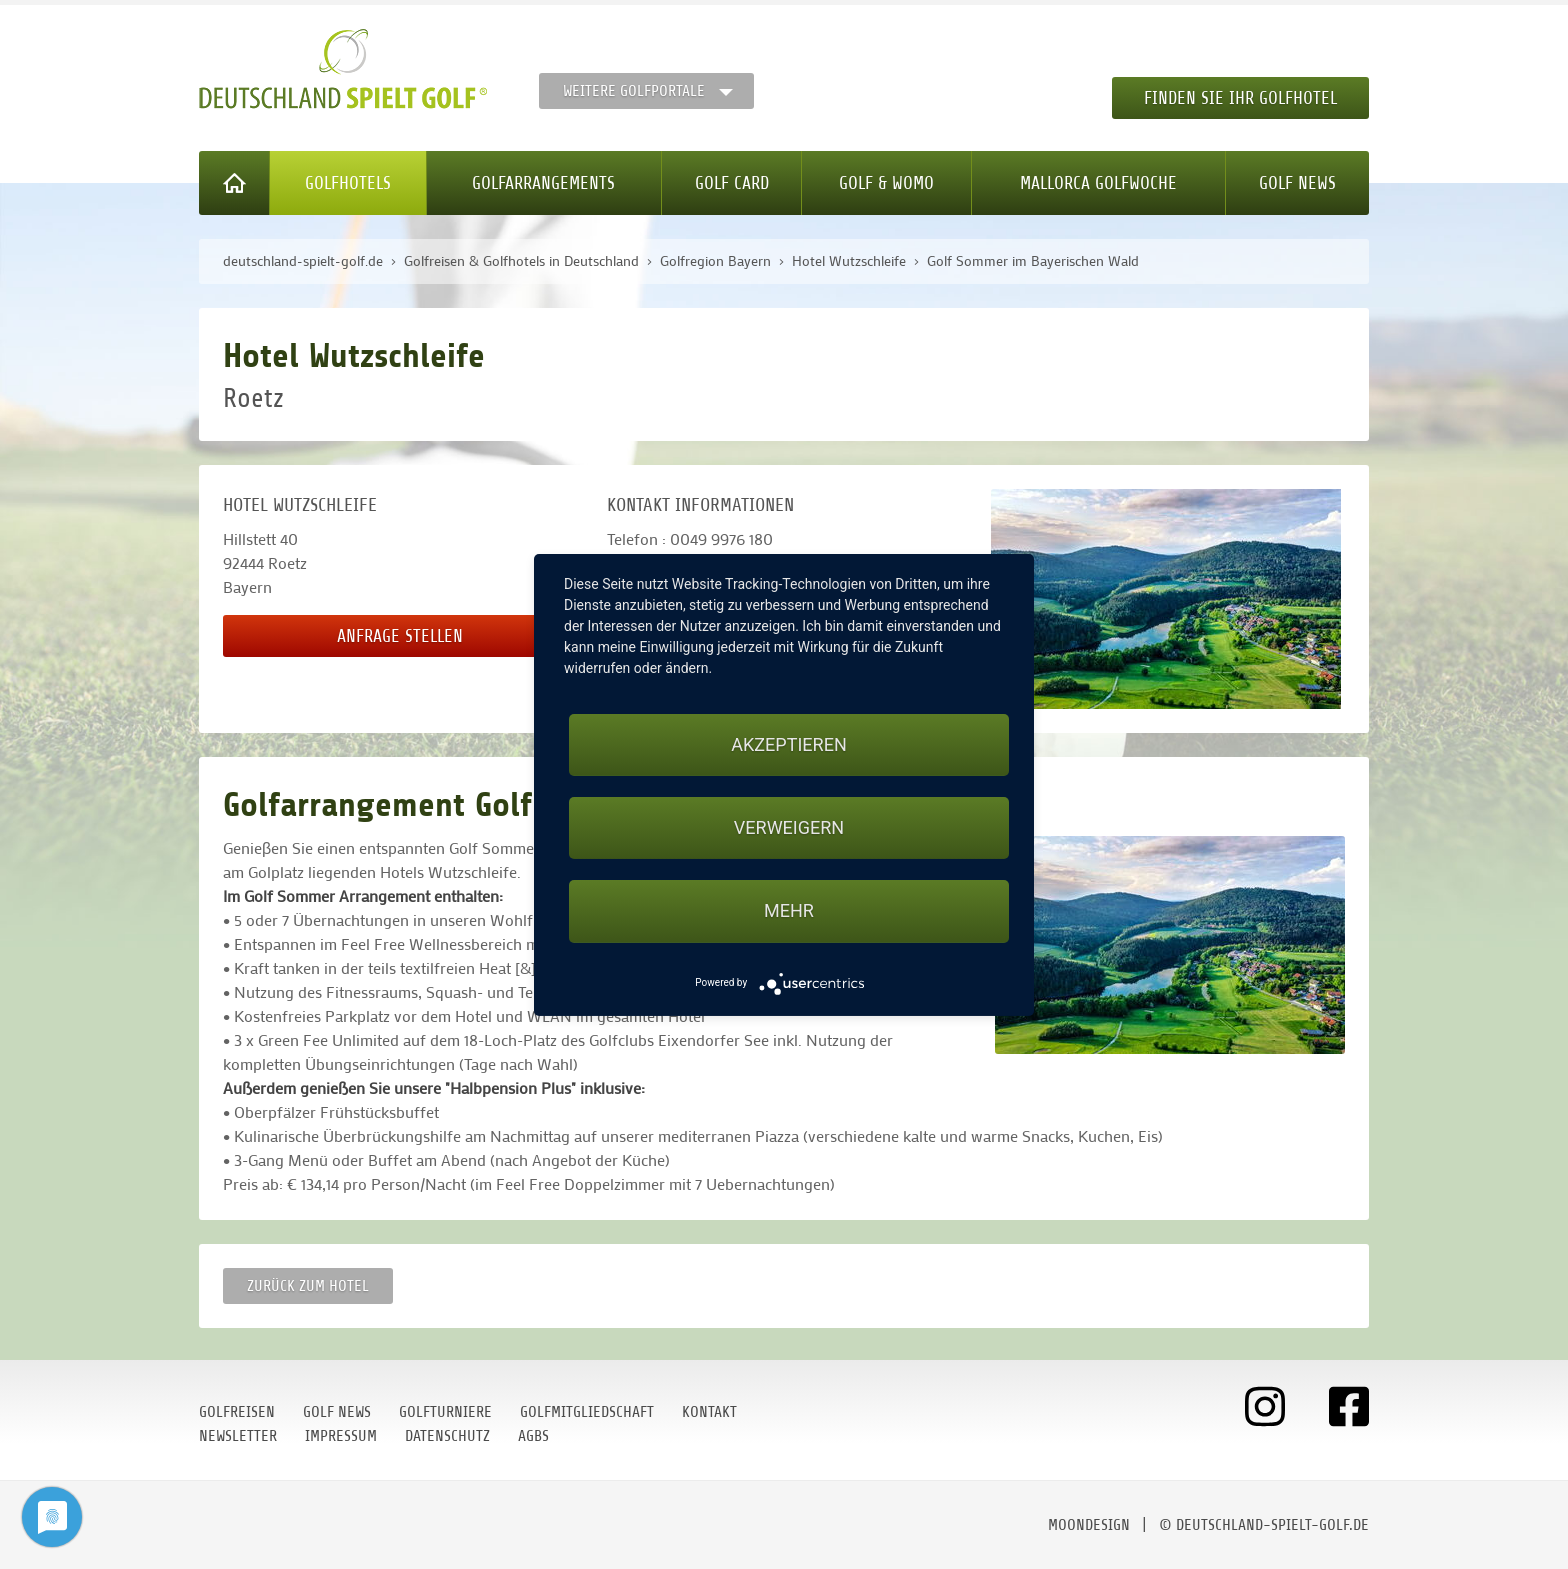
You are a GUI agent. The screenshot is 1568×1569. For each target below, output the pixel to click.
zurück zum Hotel (308, 1286)
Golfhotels (348, 183)
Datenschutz (447, 1436)
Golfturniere (445, 1412)
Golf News (1297, 183)
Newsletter (238, 1436)
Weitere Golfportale (634, 91)
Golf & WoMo (886, 183)
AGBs (533, 1436)
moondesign (1089, 1525)
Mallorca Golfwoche (1098, 183)
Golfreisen (237, 1412)
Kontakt (709, 1412)
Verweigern (789, 827)
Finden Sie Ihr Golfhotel (1240, 98)
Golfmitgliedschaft (587, 1412)
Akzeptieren (788, 744)
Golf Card (732, 183)
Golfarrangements (543, 183)
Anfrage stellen (400, 636)
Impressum (341, 1436)
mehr (789, 910)
